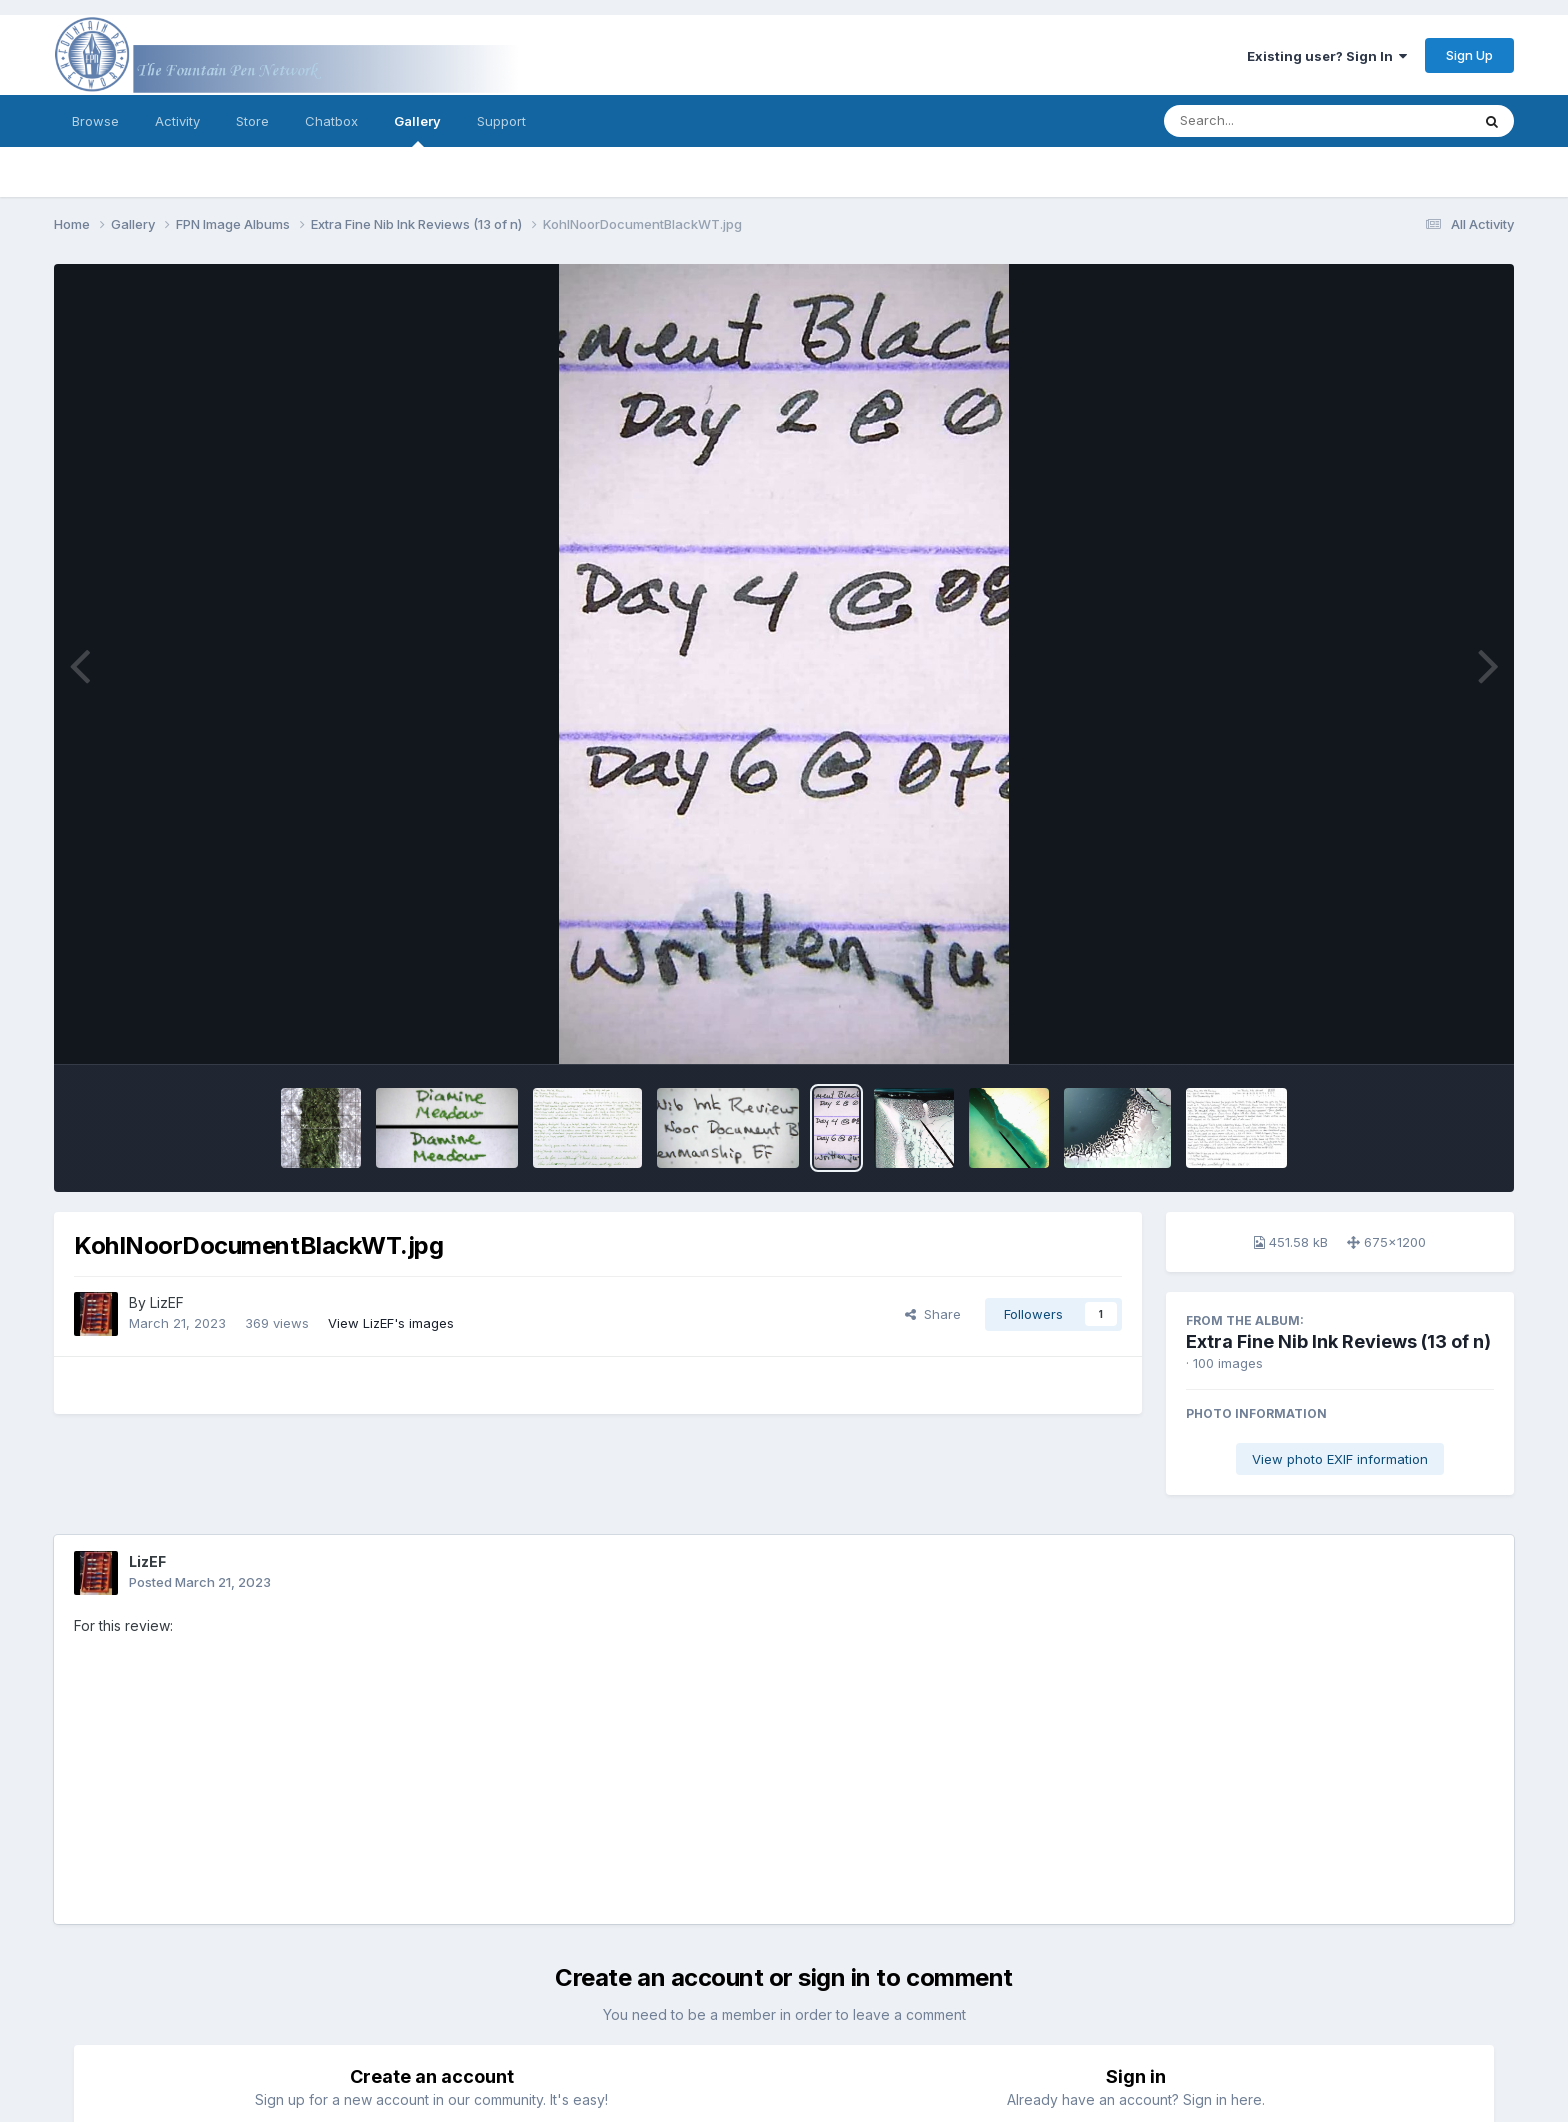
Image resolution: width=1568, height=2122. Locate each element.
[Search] (1262, 121)
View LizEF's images (391, 1323)
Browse (95, 121)
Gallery (417, 130)
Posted (200, 1582)
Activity (177, 121)
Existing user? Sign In (1327, 56)
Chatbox (331, 121)
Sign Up (1469, 55)
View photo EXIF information (1340, 1459)
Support (501, 121)
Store (252, 121)
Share (933, 1314)
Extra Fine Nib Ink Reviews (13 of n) (1338, 1341)
